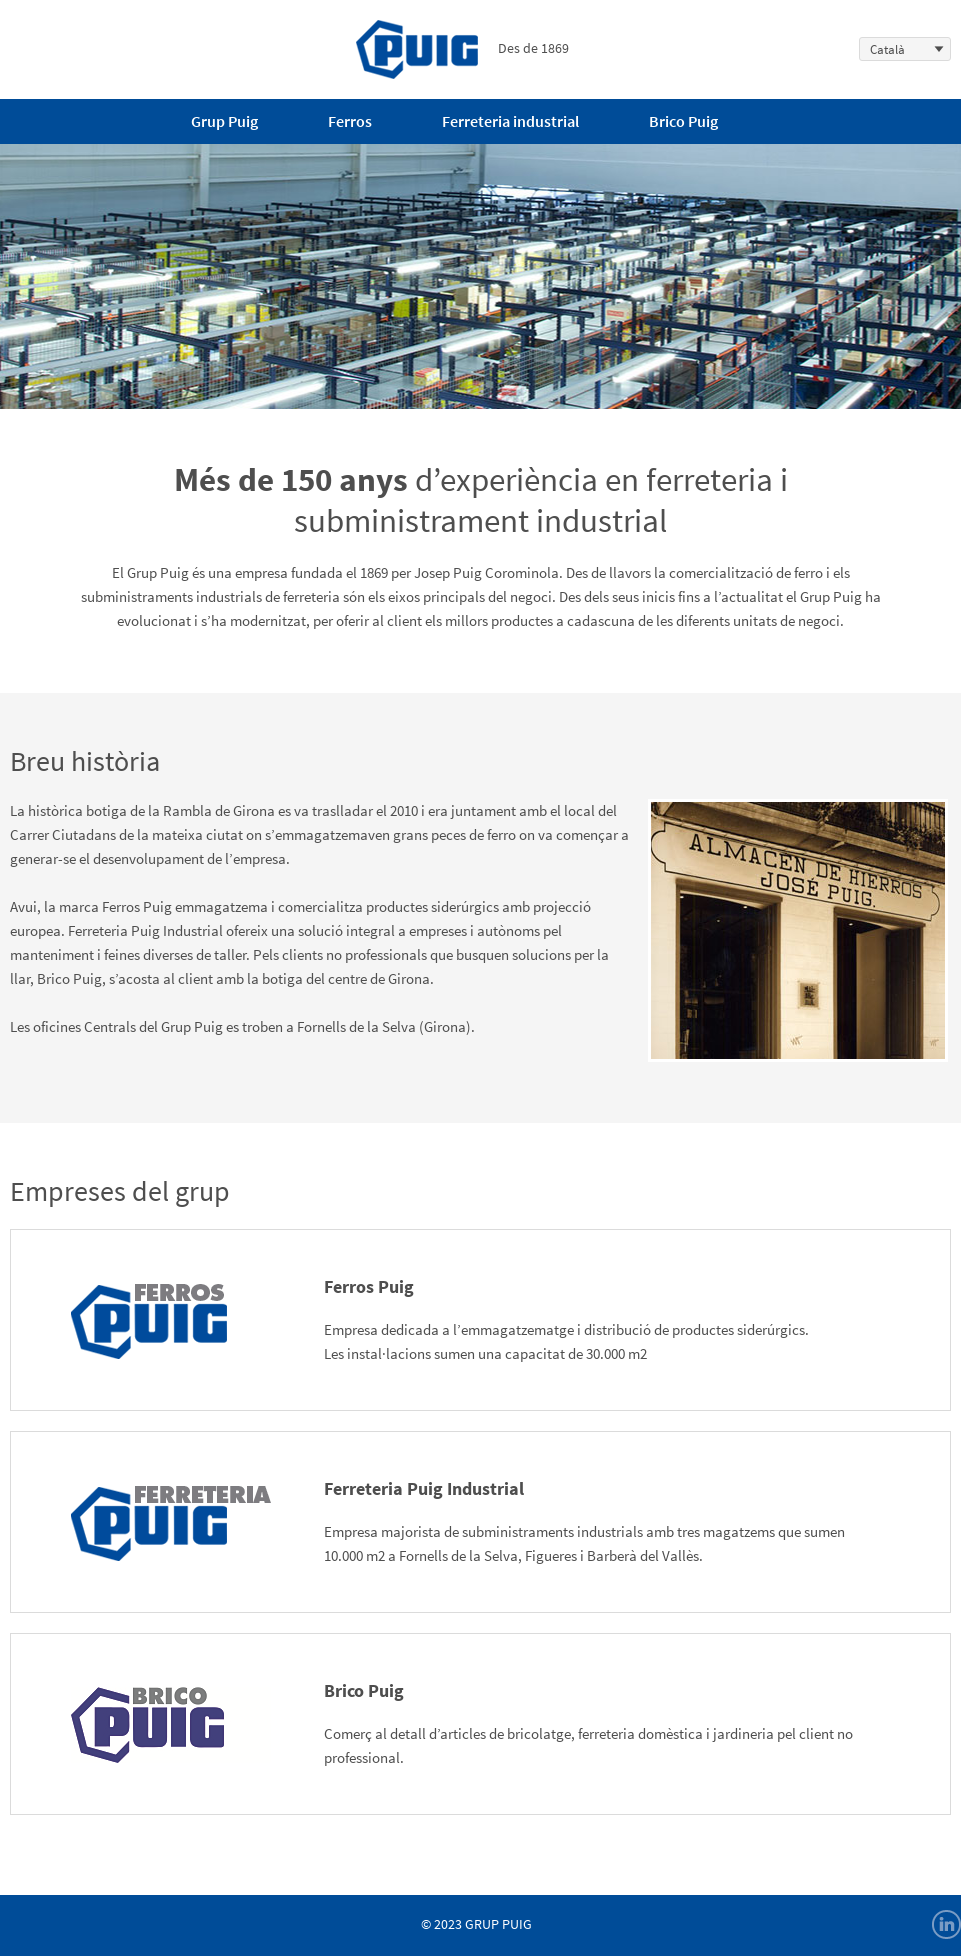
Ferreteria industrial (510, 121)
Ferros (350, 121)
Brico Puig (683, 121)
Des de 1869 (462, 48)
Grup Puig (224, 121)
